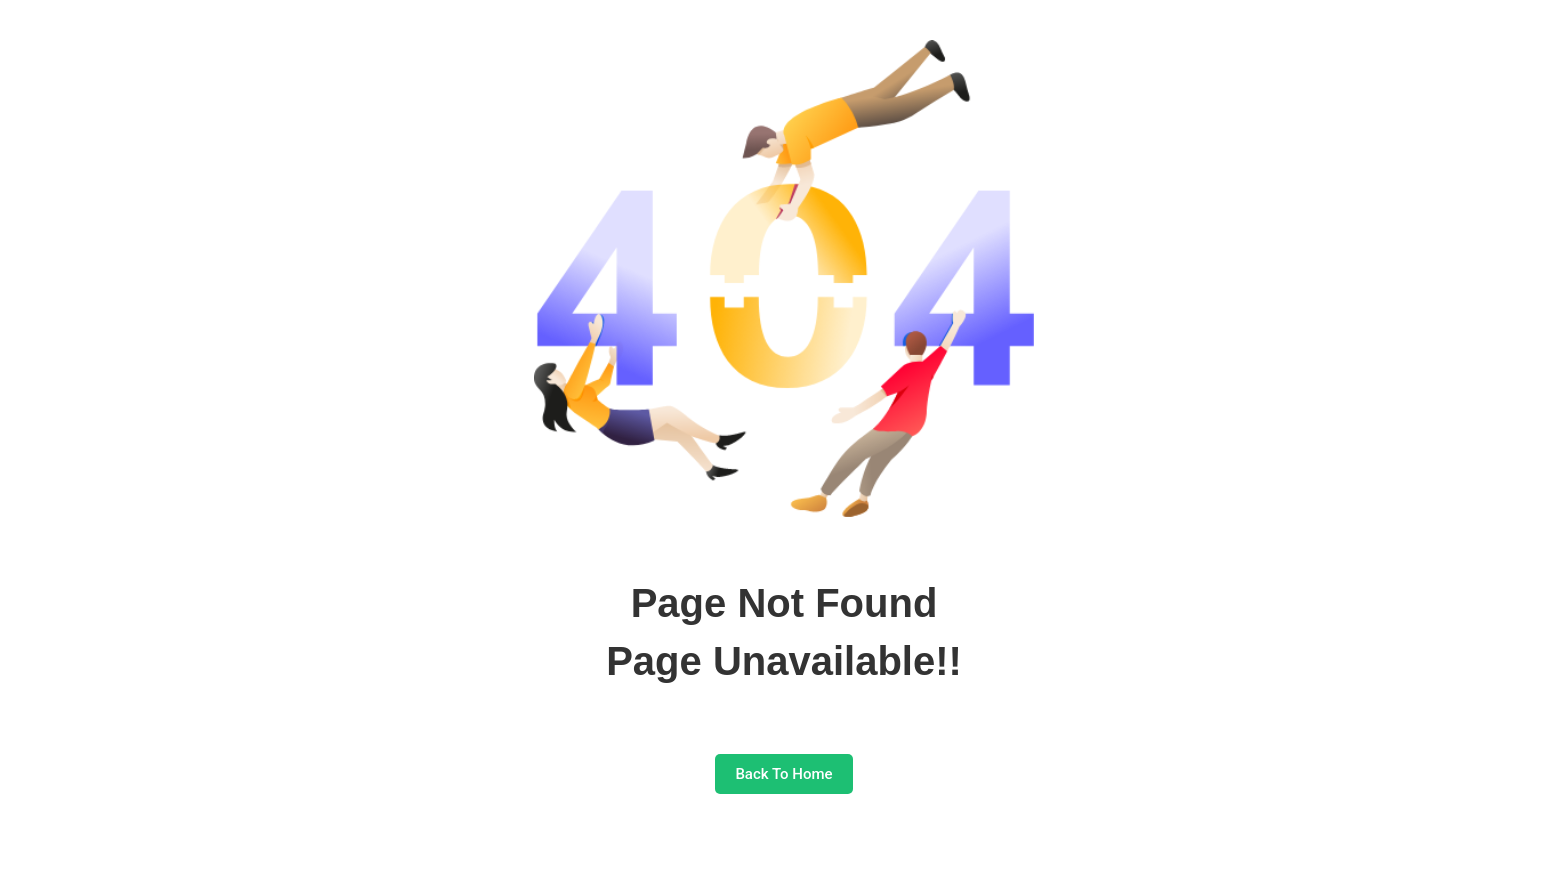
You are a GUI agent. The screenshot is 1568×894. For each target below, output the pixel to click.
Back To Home (783, 774)
